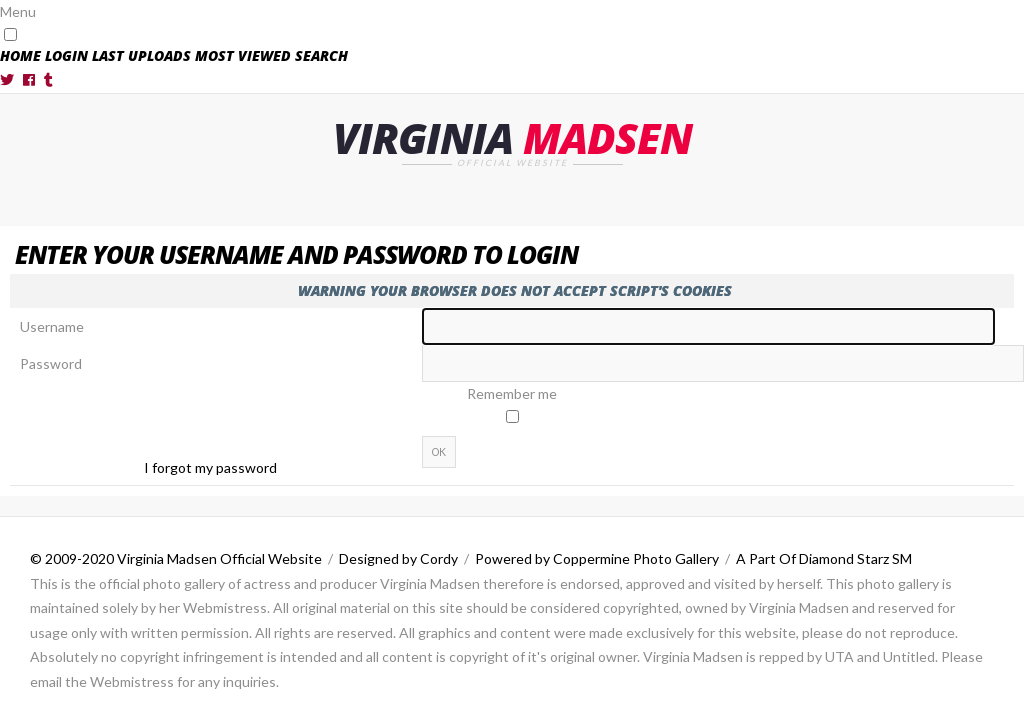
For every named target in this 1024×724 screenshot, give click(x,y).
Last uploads (141, 55)
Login (66, 55)
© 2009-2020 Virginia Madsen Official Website (176, 558)
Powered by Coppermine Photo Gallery (597, 558)
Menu (18, 11)
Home (20, 55)
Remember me (512, 393)
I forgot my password (210, 467)
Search (321, 55)
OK (439, 452)
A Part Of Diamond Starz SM (824, 558)
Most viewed (243, 55)
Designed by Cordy (398, 558)
